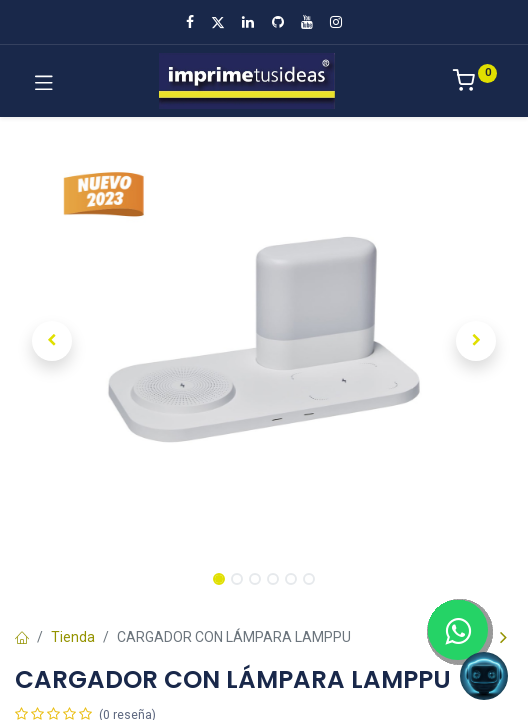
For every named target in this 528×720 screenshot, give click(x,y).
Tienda (73, 637)
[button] (52, 341)
